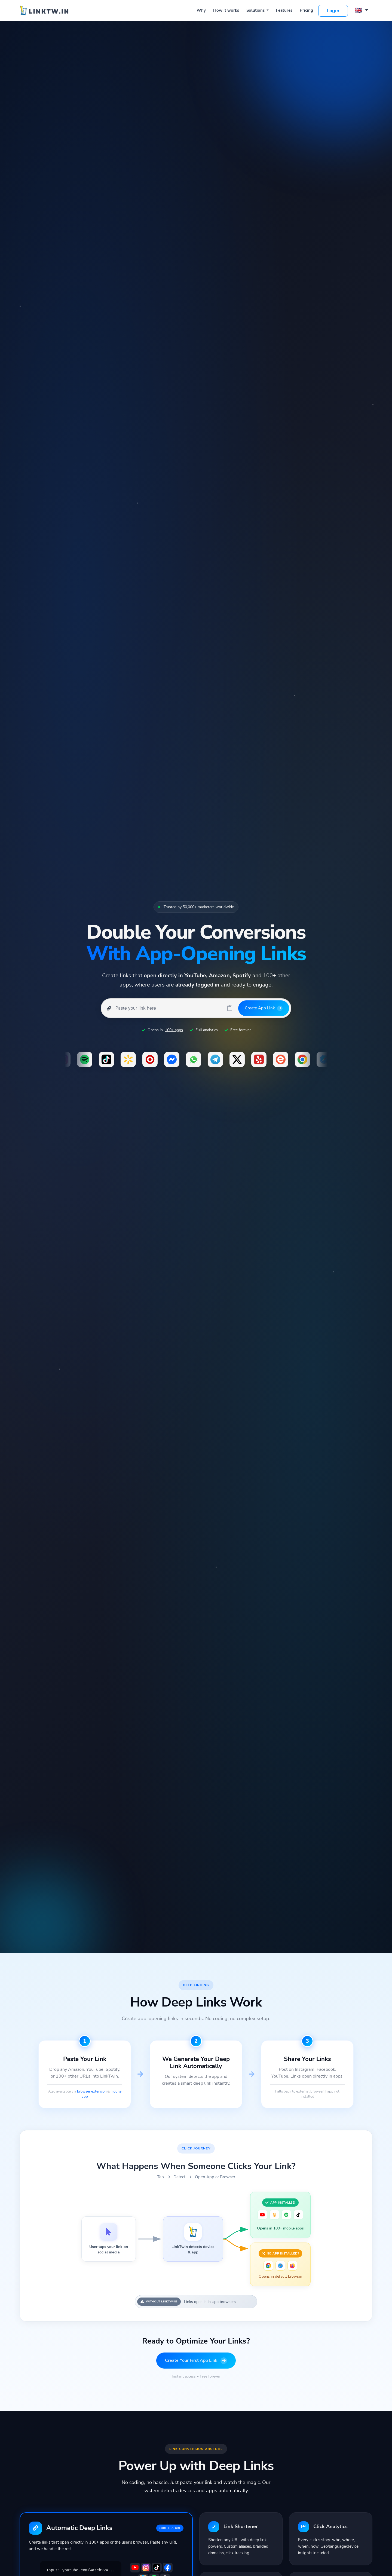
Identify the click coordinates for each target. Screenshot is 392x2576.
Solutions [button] (256, 10)
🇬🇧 (358, 10)
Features (284, 10)
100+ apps (174, 1030)
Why (201, 10)
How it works (226, 10)
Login (333, 10)
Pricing (306, 10)
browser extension (91, 2091)
